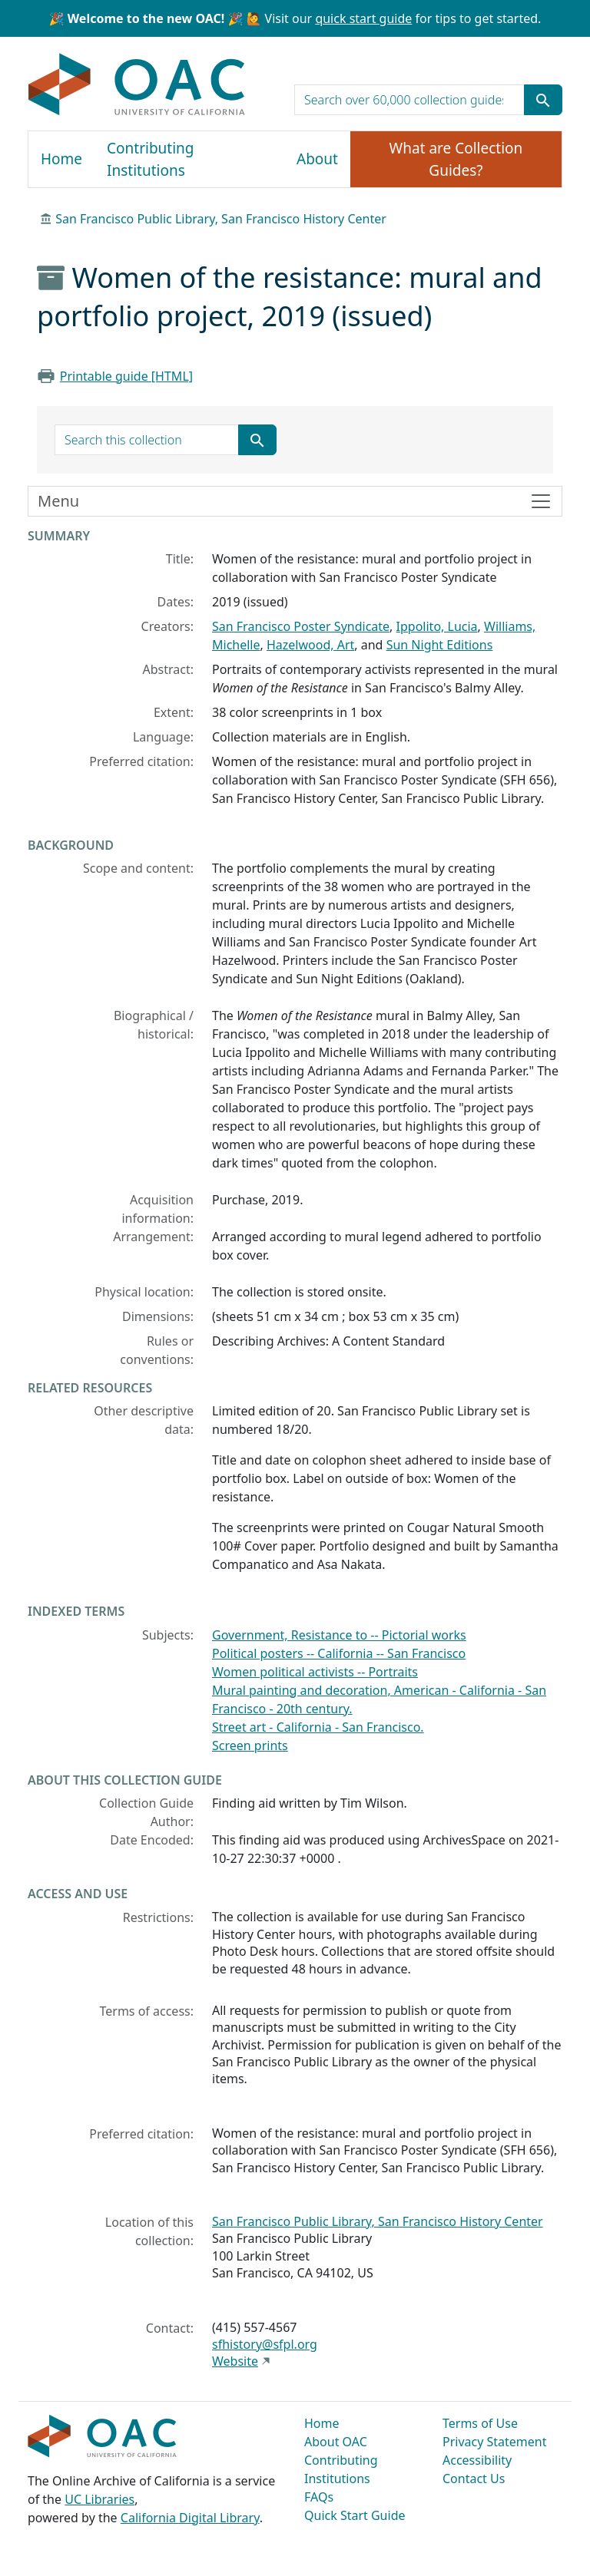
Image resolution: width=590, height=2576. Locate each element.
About (317, 159)
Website (235, 2361)
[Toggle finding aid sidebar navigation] (295, 501)
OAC (137, 85)
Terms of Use (480, 2423)
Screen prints (250, 1745)
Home (61, 159)
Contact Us (473, 2478)
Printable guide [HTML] (126, 376)
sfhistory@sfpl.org (264, 2344)
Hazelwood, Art (310, 644)
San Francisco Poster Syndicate (300, 626)
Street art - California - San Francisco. (318, 1727)
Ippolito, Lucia (437, 626)
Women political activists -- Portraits (315, 1671)
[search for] (409, 99)
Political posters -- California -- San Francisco (339, 1653)
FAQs (318, 2496)
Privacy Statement (494, 2441)
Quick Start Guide (355, 2515)
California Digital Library (190, 2517)
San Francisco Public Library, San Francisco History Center (220, 218)
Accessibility (477, 2460)
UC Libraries (99, 2499)
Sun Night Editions (439, 644)
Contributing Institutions (150, 159)
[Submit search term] (543, 99)
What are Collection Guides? (456, 159)
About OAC (335, 2441)
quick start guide (363, 18)
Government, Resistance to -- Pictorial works (339, 1635)
